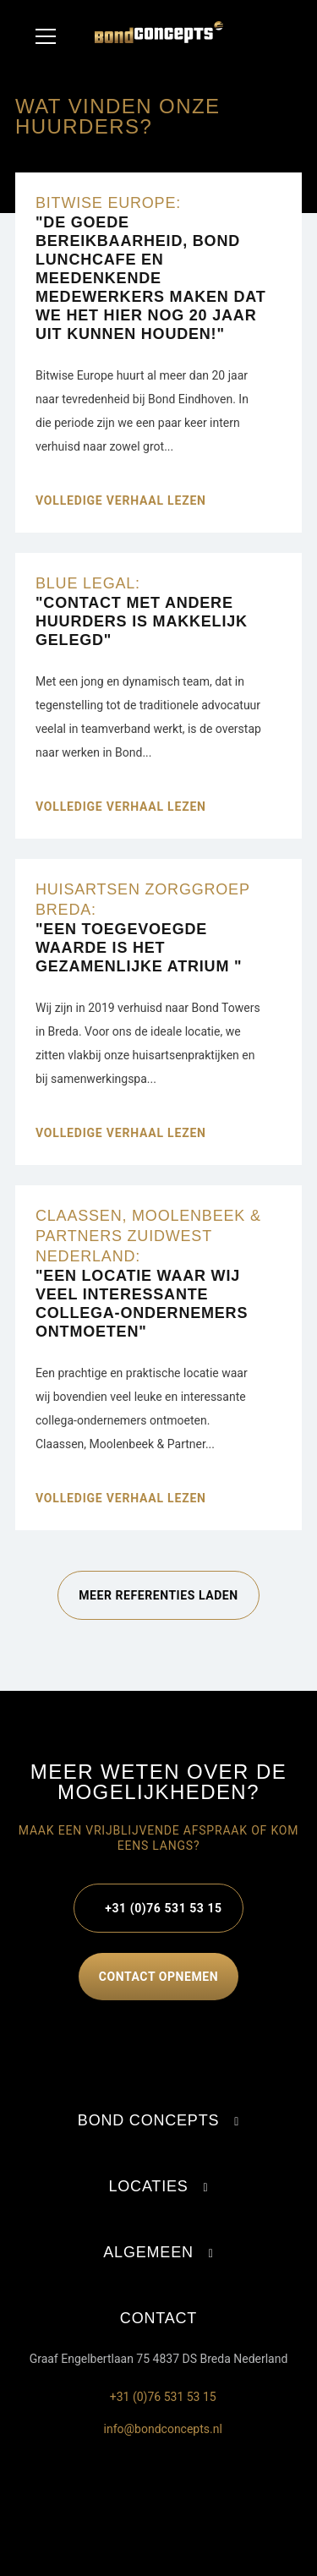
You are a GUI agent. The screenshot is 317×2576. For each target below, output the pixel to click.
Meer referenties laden (158, 1595)
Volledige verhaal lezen (121, 500)
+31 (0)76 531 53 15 (163, 1908)
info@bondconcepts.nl (158, 2429)
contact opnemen (158, 1976)
